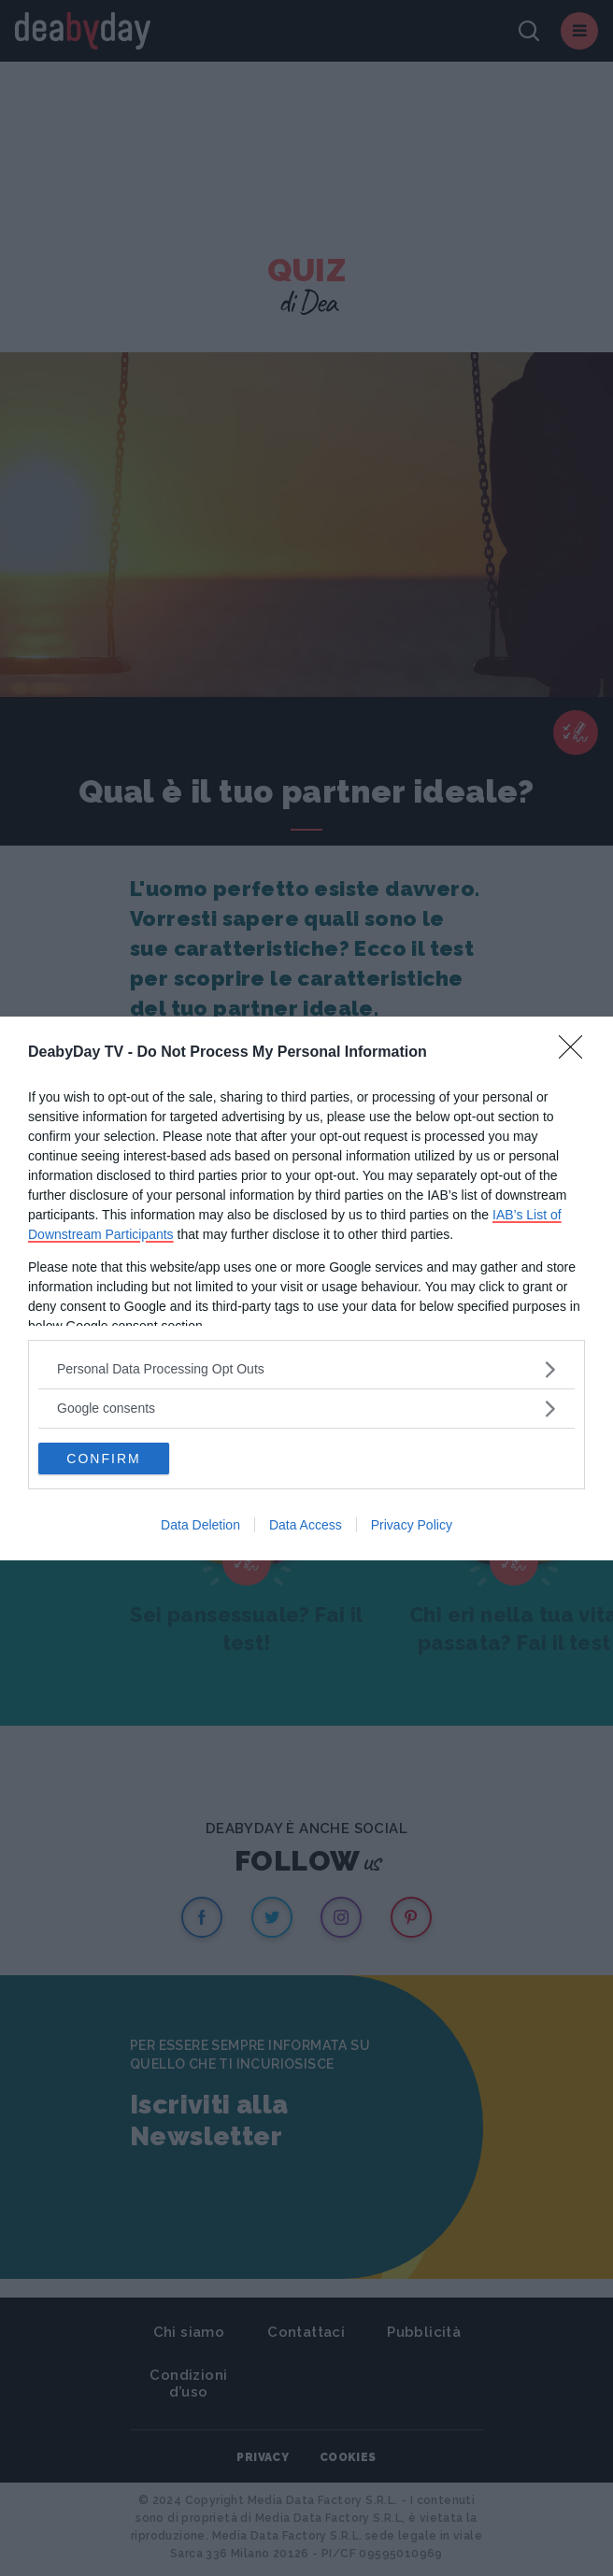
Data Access (305, 1524)
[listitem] (306, 1369)
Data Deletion (200, 1524)
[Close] (576, 1053)
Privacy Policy (411, 1524)
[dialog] (306, 1288)
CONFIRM (103, 1458)
